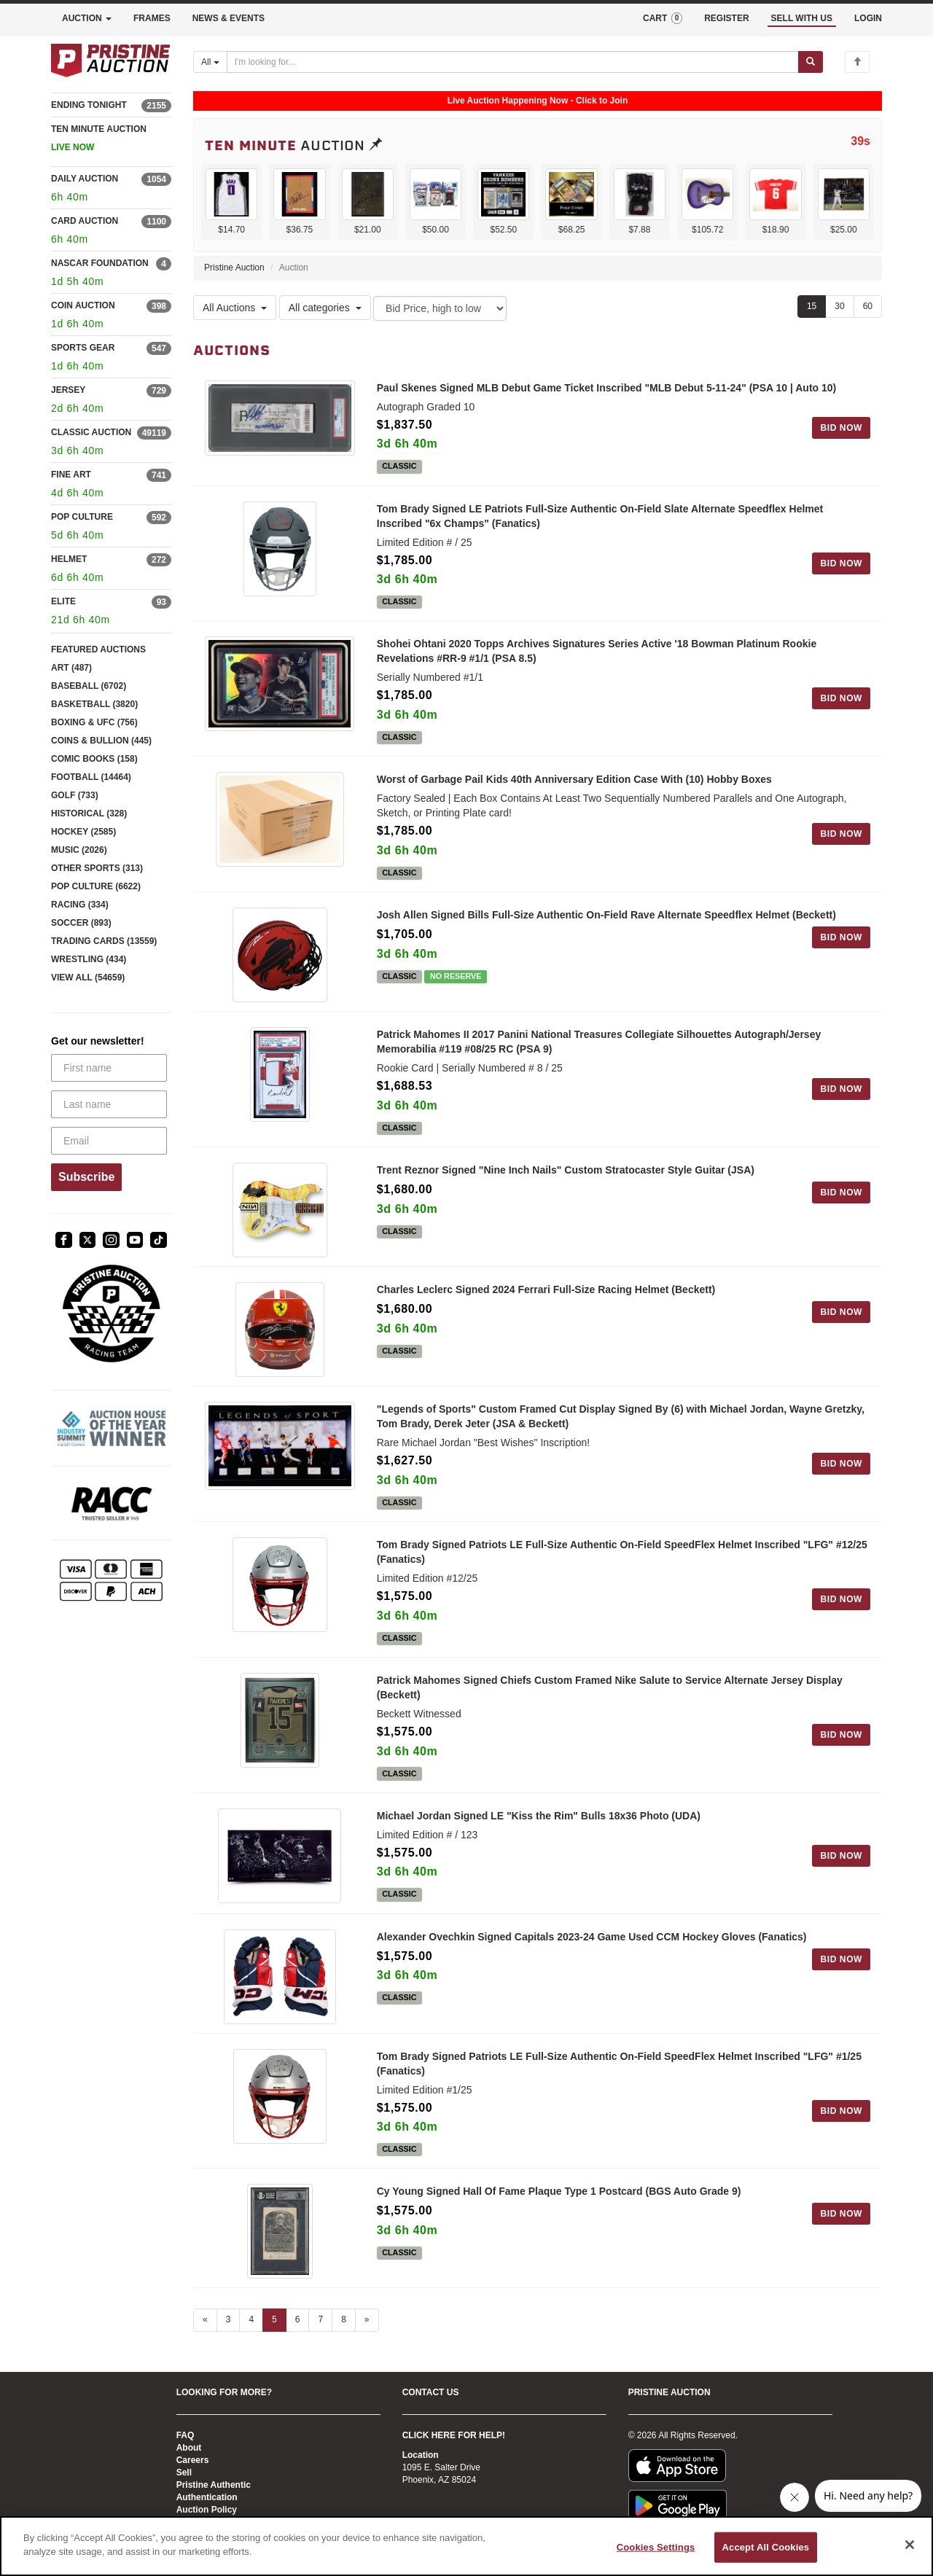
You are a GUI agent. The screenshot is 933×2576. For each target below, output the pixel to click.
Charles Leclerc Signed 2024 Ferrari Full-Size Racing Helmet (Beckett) (546, 1289)
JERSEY (68, 390)
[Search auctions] (513, 62)
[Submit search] (810, 62)
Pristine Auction (234, 267)
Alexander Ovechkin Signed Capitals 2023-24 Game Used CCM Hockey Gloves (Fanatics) (592, 1937)
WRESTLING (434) (88, 959)
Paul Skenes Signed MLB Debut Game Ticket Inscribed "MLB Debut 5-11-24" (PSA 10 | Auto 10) (607, 388)
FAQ (185, 2435)
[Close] (910, 2545)
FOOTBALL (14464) (91, 777)
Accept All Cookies (766, 2547)
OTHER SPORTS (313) (97, 868)
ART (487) (71, 668)
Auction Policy (206, 2510)
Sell (184, 2472)
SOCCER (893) (81, 923)
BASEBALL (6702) (88, 686)
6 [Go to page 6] (297, 2319)
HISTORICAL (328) (89, 813)
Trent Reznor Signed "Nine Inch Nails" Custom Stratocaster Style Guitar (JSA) (565, 1170)
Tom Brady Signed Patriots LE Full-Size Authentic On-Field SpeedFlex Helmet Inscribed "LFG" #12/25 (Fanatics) (622, 1552)
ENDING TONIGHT (89, 105)
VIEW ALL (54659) (88, 977)
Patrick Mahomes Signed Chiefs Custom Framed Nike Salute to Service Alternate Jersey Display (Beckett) (610, 1687)
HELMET (69, 559)
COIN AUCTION (83, 305)
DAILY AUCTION (84, 178)
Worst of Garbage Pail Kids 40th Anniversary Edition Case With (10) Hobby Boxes (574, 779)
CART (662, 18)
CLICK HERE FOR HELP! (453, 2435)
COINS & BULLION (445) (101, 740)
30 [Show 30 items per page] (839, 306)
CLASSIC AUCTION (91, 432)
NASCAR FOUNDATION (100, 263)
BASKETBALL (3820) (94, 704)
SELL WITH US (801, 18)
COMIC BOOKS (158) (94, 759)
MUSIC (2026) (79, 850)
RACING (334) (80, 904)
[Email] (109, 1141)
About (189, 2448)
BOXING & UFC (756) (94, 722)
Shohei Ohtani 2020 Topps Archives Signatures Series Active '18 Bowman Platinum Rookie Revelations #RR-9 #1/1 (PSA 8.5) (596, 651)
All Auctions (235, 307)
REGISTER (726, 18)
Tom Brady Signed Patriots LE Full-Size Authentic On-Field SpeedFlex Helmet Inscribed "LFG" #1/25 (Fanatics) (619, 2063)
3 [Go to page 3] (228, 2319)
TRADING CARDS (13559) (104, 941)
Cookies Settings (656, 2547)
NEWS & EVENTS (228, 18)
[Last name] (109, 1104)
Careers (192, 2460)
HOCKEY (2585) (83, 832)
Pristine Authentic (213, 2485)
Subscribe (86, 1177)
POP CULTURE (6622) (96, 886)
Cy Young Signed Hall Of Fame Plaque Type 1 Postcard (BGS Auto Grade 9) (559, 2191)
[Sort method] (440, 308)
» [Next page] (367, 2319)
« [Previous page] (205, 2319)
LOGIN (868, 18)
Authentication (207, 2497)
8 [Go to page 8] (343, 2319)
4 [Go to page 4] (251, 2319)
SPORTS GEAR (82, 348)
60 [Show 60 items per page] (868, 306)
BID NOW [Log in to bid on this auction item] (841, 428)
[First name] (109, 1068)
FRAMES (152, 18)
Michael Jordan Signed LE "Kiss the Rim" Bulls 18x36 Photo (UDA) (538, 1816)
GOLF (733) (74, 795)
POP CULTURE (82, 517)
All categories (325, 307)
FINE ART (71, 474)
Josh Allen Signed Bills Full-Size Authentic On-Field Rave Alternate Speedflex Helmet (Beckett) (606, 915)
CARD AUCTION (84, 221)
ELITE (63, 601)
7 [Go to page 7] (320, 2319)
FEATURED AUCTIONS (98, 649)
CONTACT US (430, 2392)
